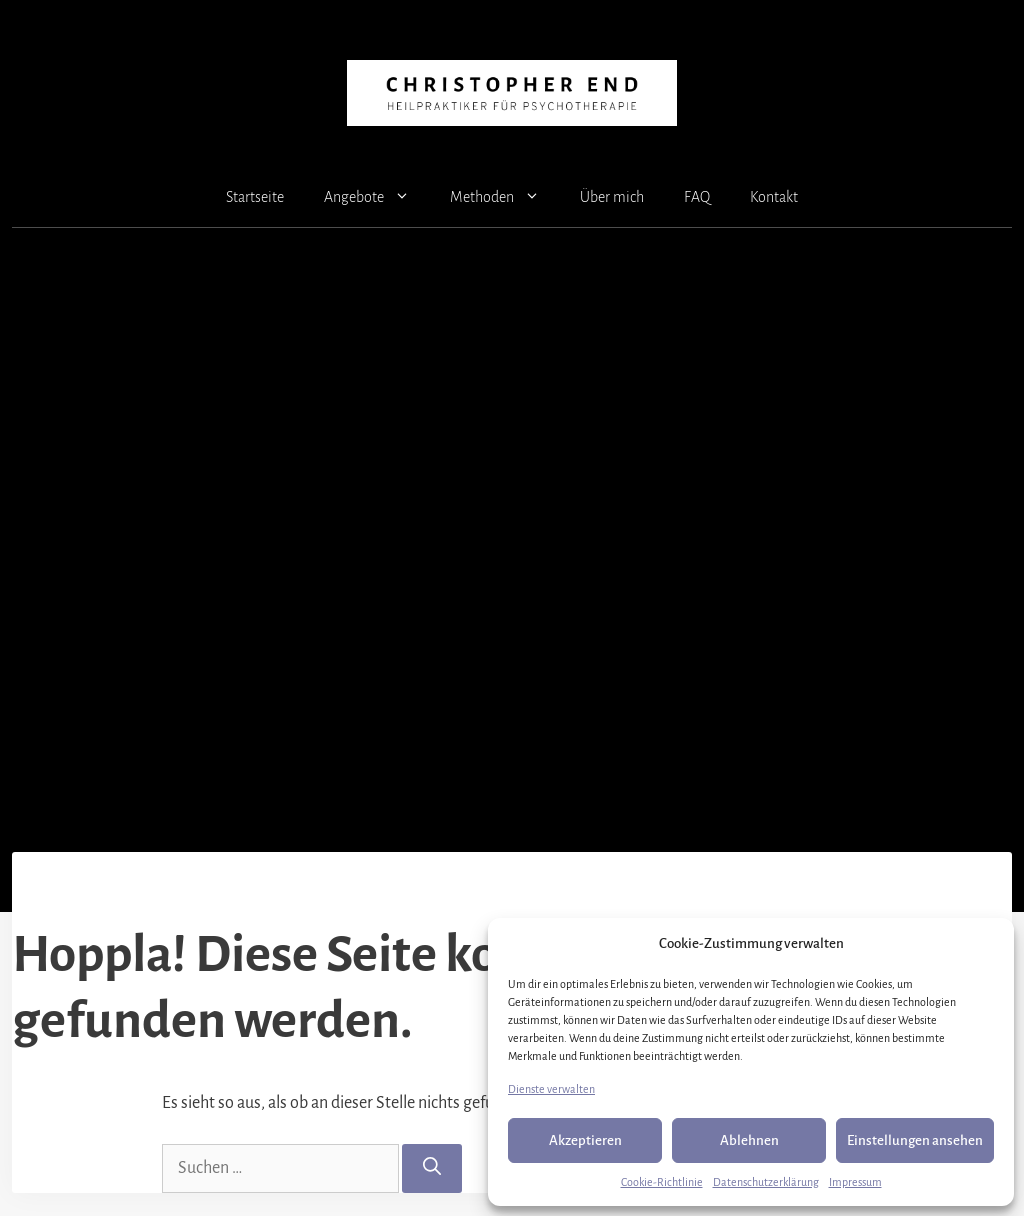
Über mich (612, 197)
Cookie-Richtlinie (662, 1182)
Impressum (855, 1182)
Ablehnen (749, 1140)
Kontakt (774, 197)
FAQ (697, 197)
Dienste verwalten (551, 1089)
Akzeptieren (585, 1140)
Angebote (377, 197)
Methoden (505, 197)
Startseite (255, 197)
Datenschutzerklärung (766, 1182)
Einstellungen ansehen (915, 1140)
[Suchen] (432, 1168)
